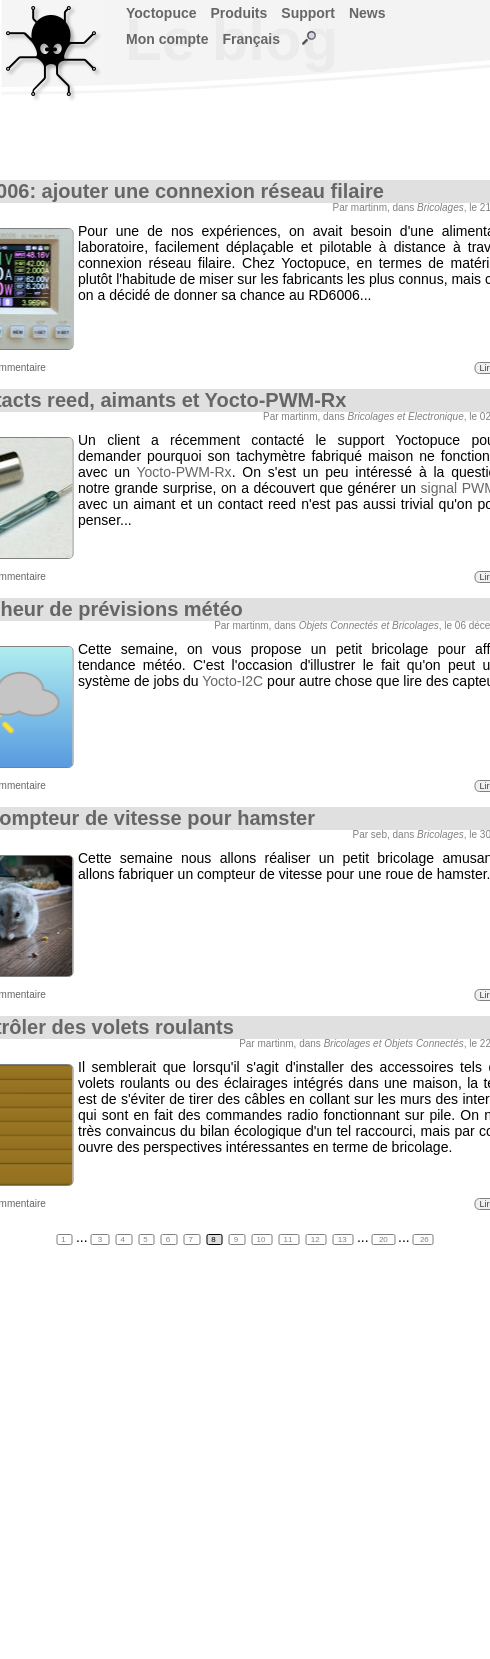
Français (251, 39)
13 (343, 1239)
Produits (239, 13)
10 (261, 1239)
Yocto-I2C (232, 681)
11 (289, 1239)
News (367, 13)
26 (423, 1239)
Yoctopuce (161, 13)
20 (383, 1239)
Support (308, 13)
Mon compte (167, 39)
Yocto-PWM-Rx (183, 472)
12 (316, 1239)
